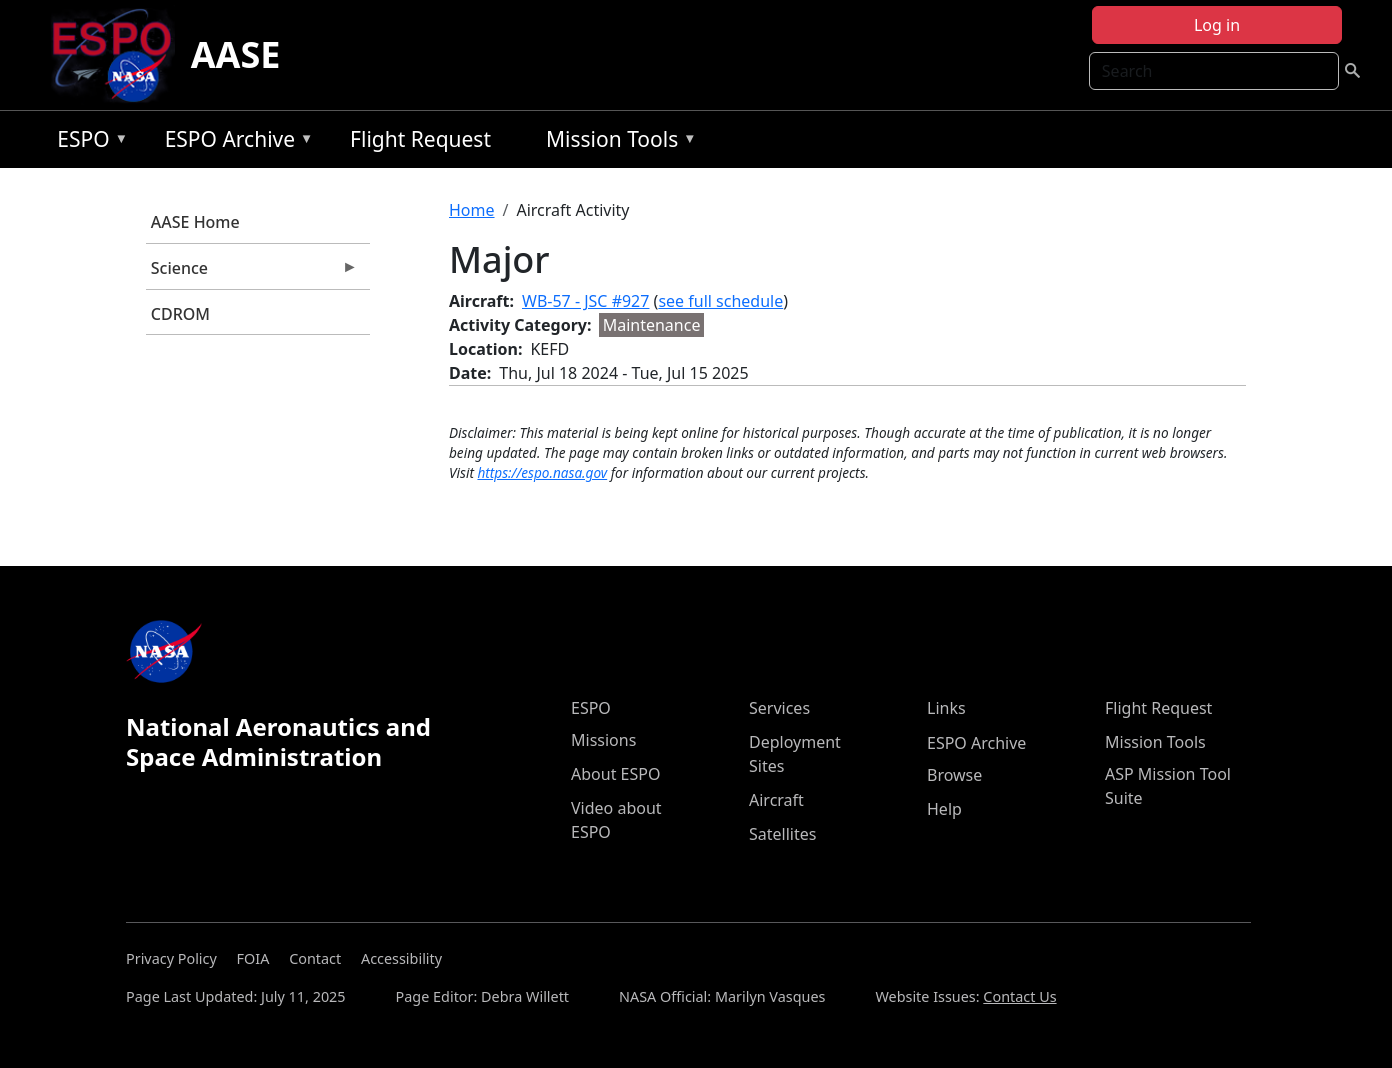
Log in (1217, 25)
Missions (603, 740)
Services (779, 708)
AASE (236, 54)
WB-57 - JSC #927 (585, 301)
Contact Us (1019, 996)
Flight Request (420, 139)
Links (946, 708)
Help (944, 809)
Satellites (782, 834)
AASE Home (195, 222)
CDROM (180, 314)
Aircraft (776, 800)
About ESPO (615, 774)
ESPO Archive (234, 142)
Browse (954, 775)
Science (252, 273)
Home (472, 210)
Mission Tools (616, 142)
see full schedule (720, 301)
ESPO (87, 142)
